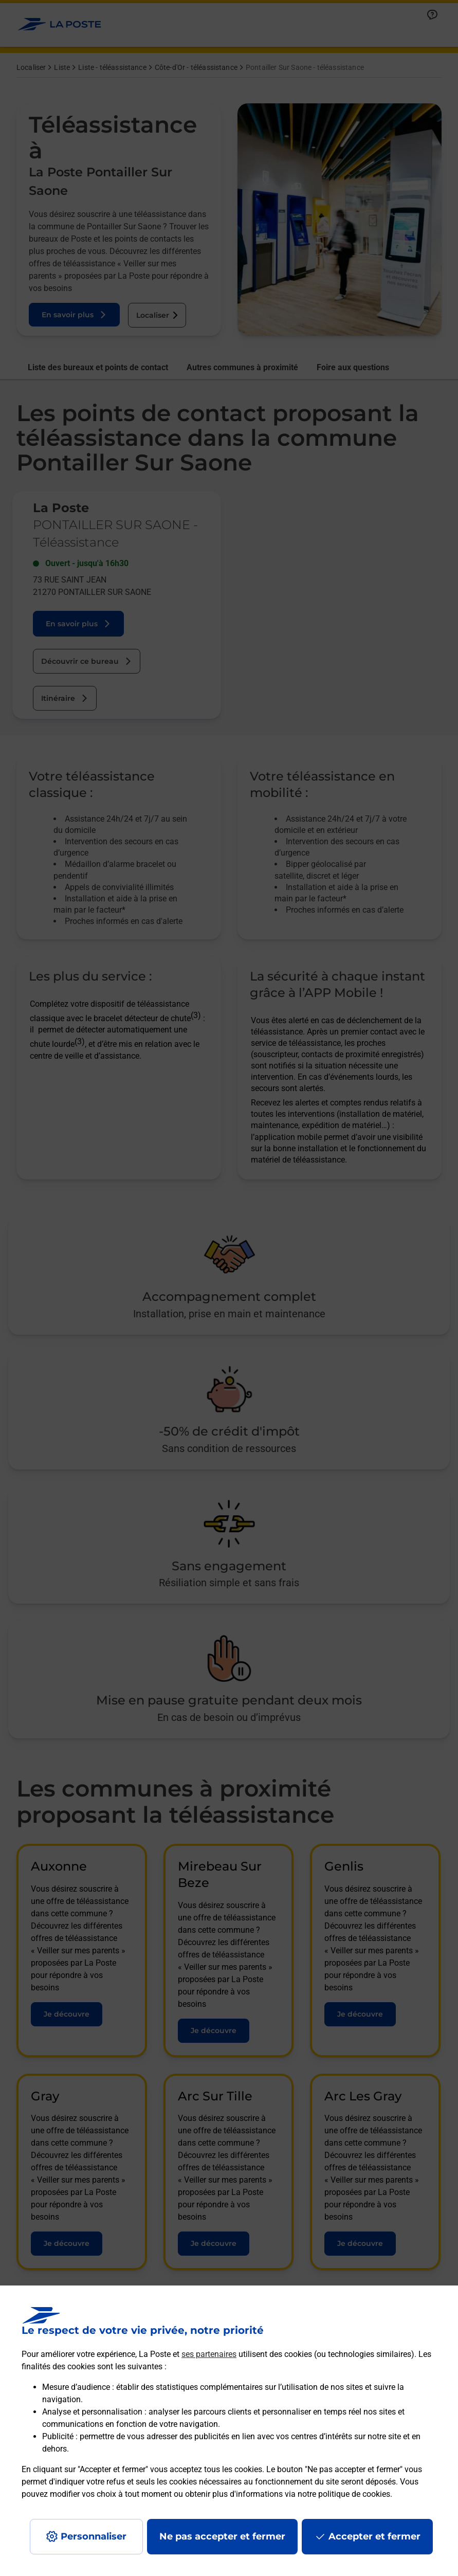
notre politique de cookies (344, 2494)
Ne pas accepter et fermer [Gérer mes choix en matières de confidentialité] (222, 2536)
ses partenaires (208, 2354)
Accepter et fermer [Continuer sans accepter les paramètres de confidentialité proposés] (374, 2536)
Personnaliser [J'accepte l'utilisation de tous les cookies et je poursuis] (93, 2536)
